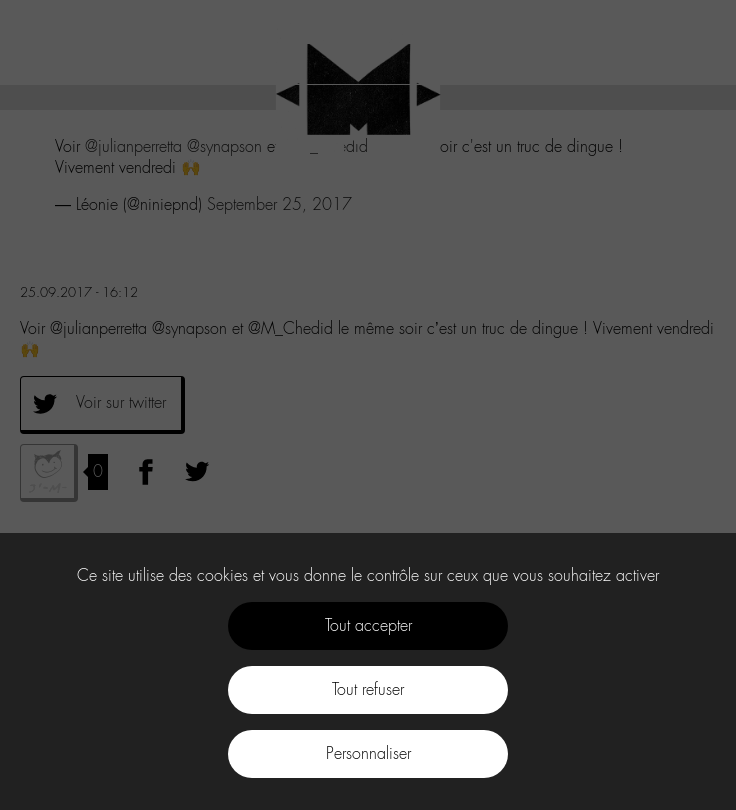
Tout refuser (368, 689)
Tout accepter (368, 625)
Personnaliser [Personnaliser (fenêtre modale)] (368, 753)
